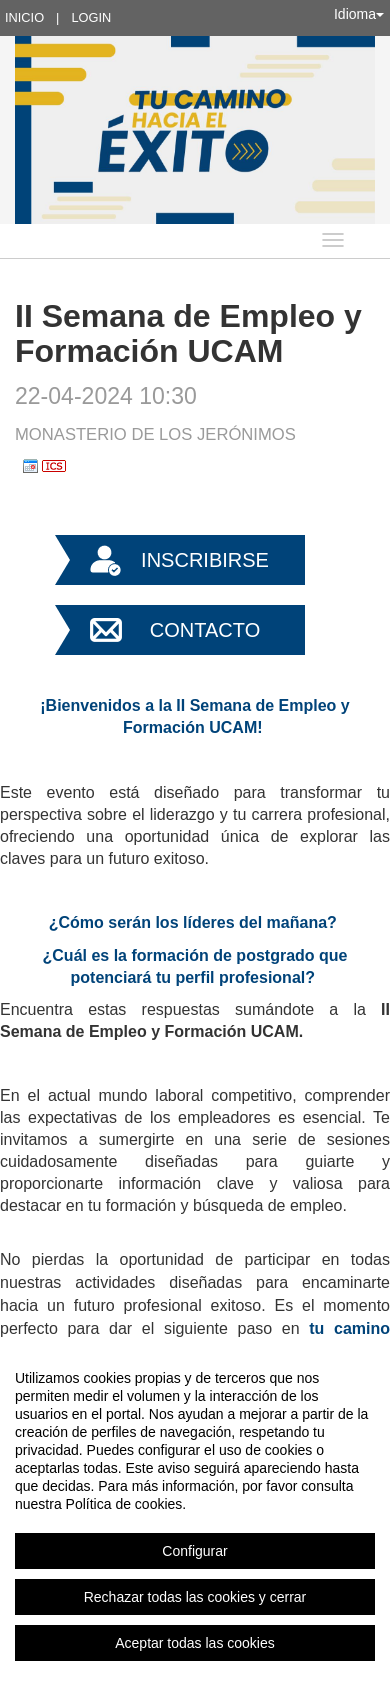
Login (91, 17)
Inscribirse (205, 560)
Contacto (205, 630)
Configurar (194, 1551)
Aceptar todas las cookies (195, 1643)
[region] (195, 1510)
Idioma (359, 14)
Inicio (24, 17)
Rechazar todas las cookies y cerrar (195, 1597)
